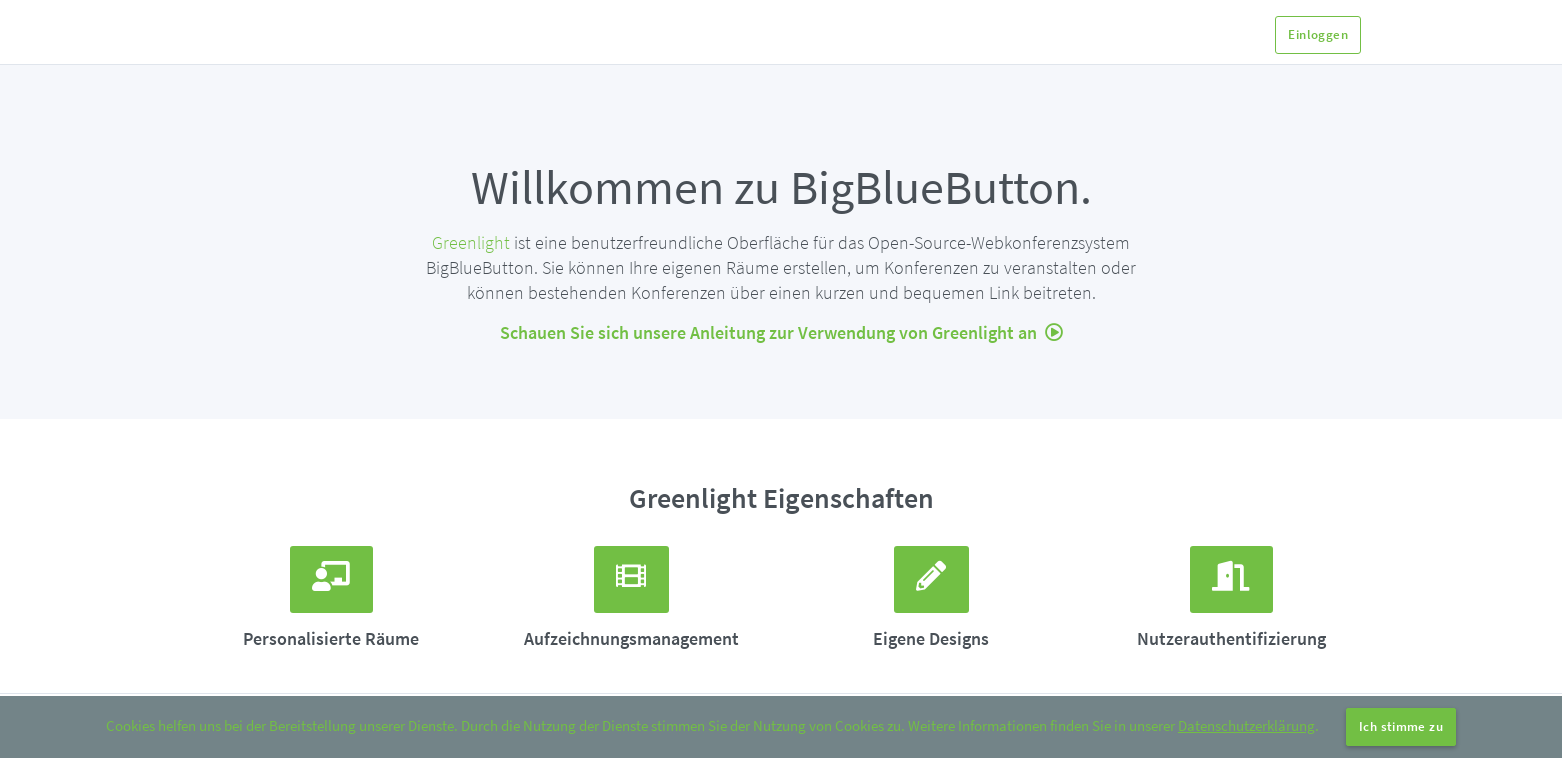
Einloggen (1318, 34)
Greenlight (471, 242)
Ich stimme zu (1401, 726)
